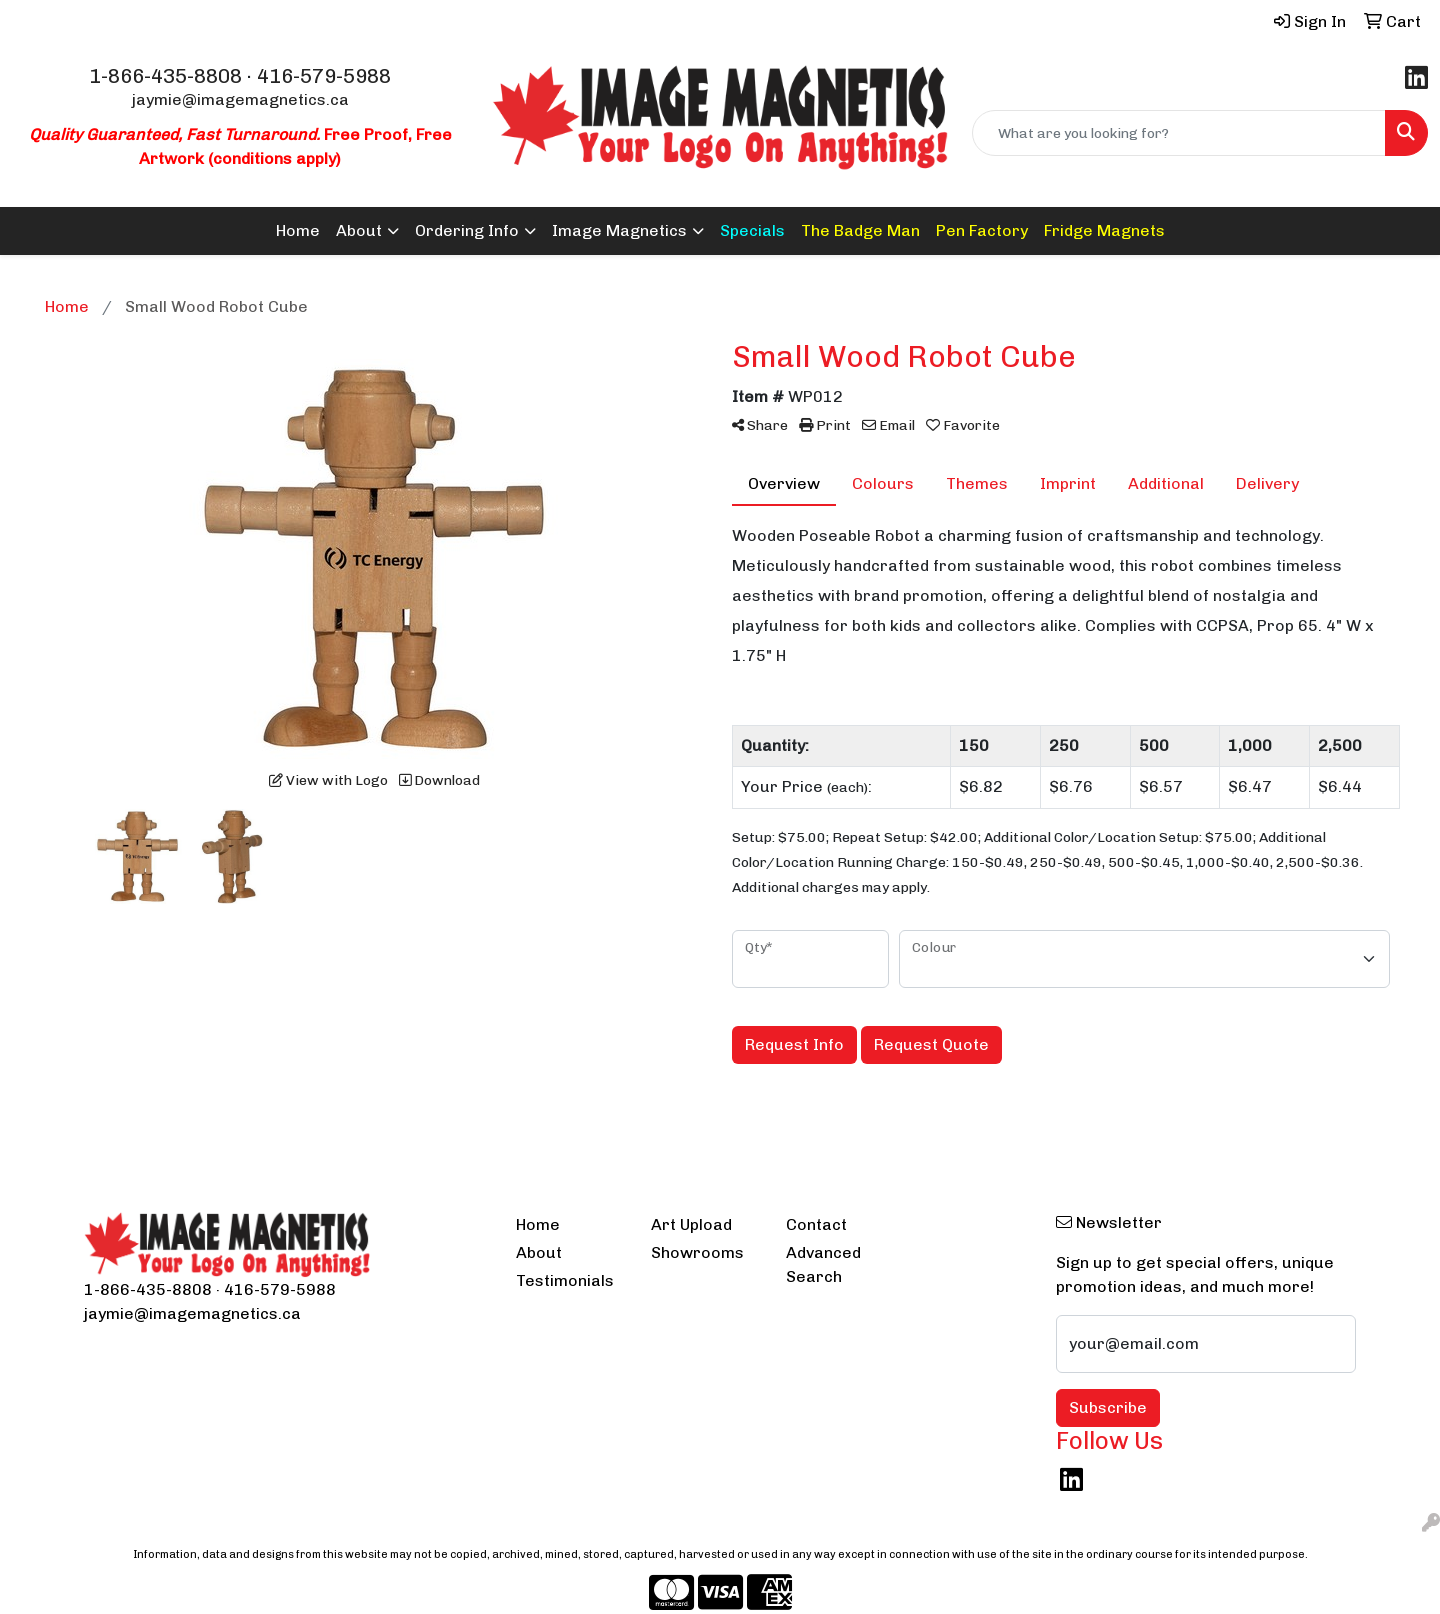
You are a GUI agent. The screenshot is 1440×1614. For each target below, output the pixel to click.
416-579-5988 (324, 76)
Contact (816, 1224)
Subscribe (1108, 1407)
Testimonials (565, 1280)
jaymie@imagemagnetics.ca (240, 99)
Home (298, 230)
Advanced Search (823, 1264)
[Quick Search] (1179, 133)
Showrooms (697, 1252)
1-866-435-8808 (165, 76)
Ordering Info (467, 230)
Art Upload (691, 1224)
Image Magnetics (619, 230)
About (359, 230)
